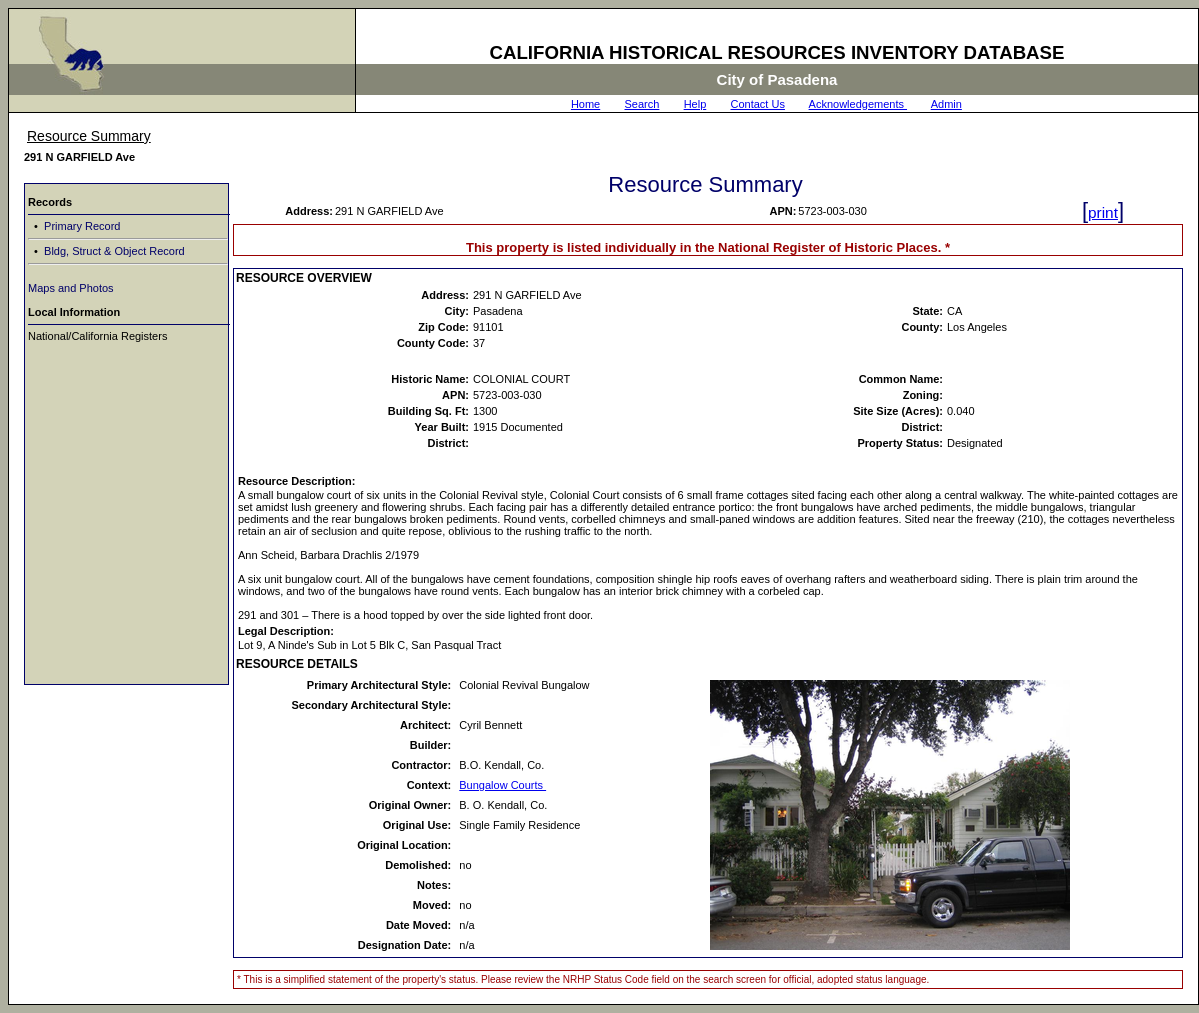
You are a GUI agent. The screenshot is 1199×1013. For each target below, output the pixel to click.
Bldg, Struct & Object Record (113, 251)
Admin (946, 104)
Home (585, 104)
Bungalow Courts (502, 785)
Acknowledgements (858, 104)
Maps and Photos (71, 288)
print (1103, 212)
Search (642, 104)
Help (695, 104)
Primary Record (80, 226)
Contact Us (758, 104)
